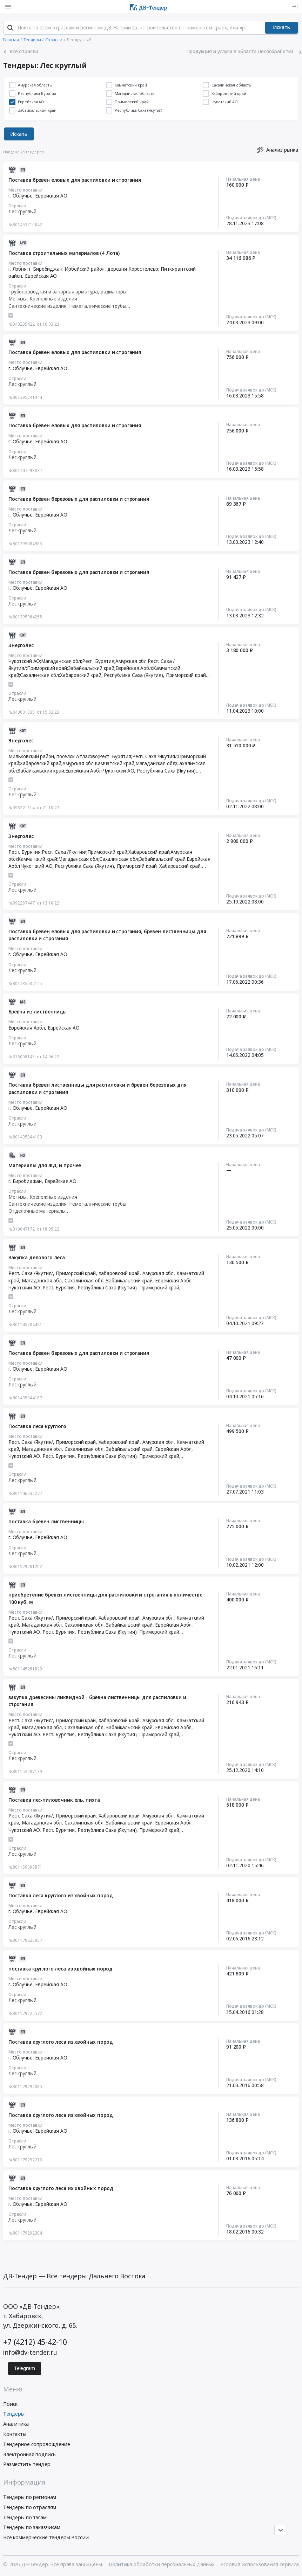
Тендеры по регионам (29, 2497)
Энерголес (21, 645)
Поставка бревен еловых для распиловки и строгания (74, 180)
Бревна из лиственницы (37, 1012)
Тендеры (14, 2413)
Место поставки (25, 189)
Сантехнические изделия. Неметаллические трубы (67, 306)
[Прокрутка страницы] (280, 2530)
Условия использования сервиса (259, 2564)
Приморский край (186, 675)
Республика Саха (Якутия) (133, 675)
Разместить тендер (27, 2464)
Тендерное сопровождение (36, 2444)
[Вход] (295, 6)
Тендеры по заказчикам (31, 2527)
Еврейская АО (51, 196)
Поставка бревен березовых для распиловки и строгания (78, 499)
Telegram (24, 2368)
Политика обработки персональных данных (162, 2564)
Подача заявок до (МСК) (251, 217)
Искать (281, 27)
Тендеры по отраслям (29, 2507)
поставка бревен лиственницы (46, 1521)
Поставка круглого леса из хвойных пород (60, 2042)
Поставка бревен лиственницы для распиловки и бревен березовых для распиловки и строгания (97, 1088)
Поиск (10, 2404)
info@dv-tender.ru (30, 2352)
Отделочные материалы (37, 1211)
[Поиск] (10, 27)
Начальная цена (243, 178)
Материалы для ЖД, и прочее (44, 1165)
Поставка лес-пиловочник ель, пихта (54, 1800)
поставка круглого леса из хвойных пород (60, 1969)
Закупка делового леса (36, 1257)
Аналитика (16, 2424)
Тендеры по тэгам (25, 2517)
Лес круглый (22, 211)
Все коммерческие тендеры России (46, 2537)
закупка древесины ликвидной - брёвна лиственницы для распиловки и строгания (97, 1701)
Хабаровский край (180, 866)
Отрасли (17, 205)
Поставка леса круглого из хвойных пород (60, 1895)
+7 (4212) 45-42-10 (35, 2342)
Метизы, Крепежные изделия (42, 299)
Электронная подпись (29, 2454)
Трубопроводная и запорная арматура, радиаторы (67, 292)
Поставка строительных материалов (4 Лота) (64, 253)
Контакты (14, 2434)
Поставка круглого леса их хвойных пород (60, 2188)
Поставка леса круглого (37, 1426)
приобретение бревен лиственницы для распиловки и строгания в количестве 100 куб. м (105, 1598)
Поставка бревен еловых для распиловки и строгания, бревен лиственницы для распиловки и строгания (107, 935)
